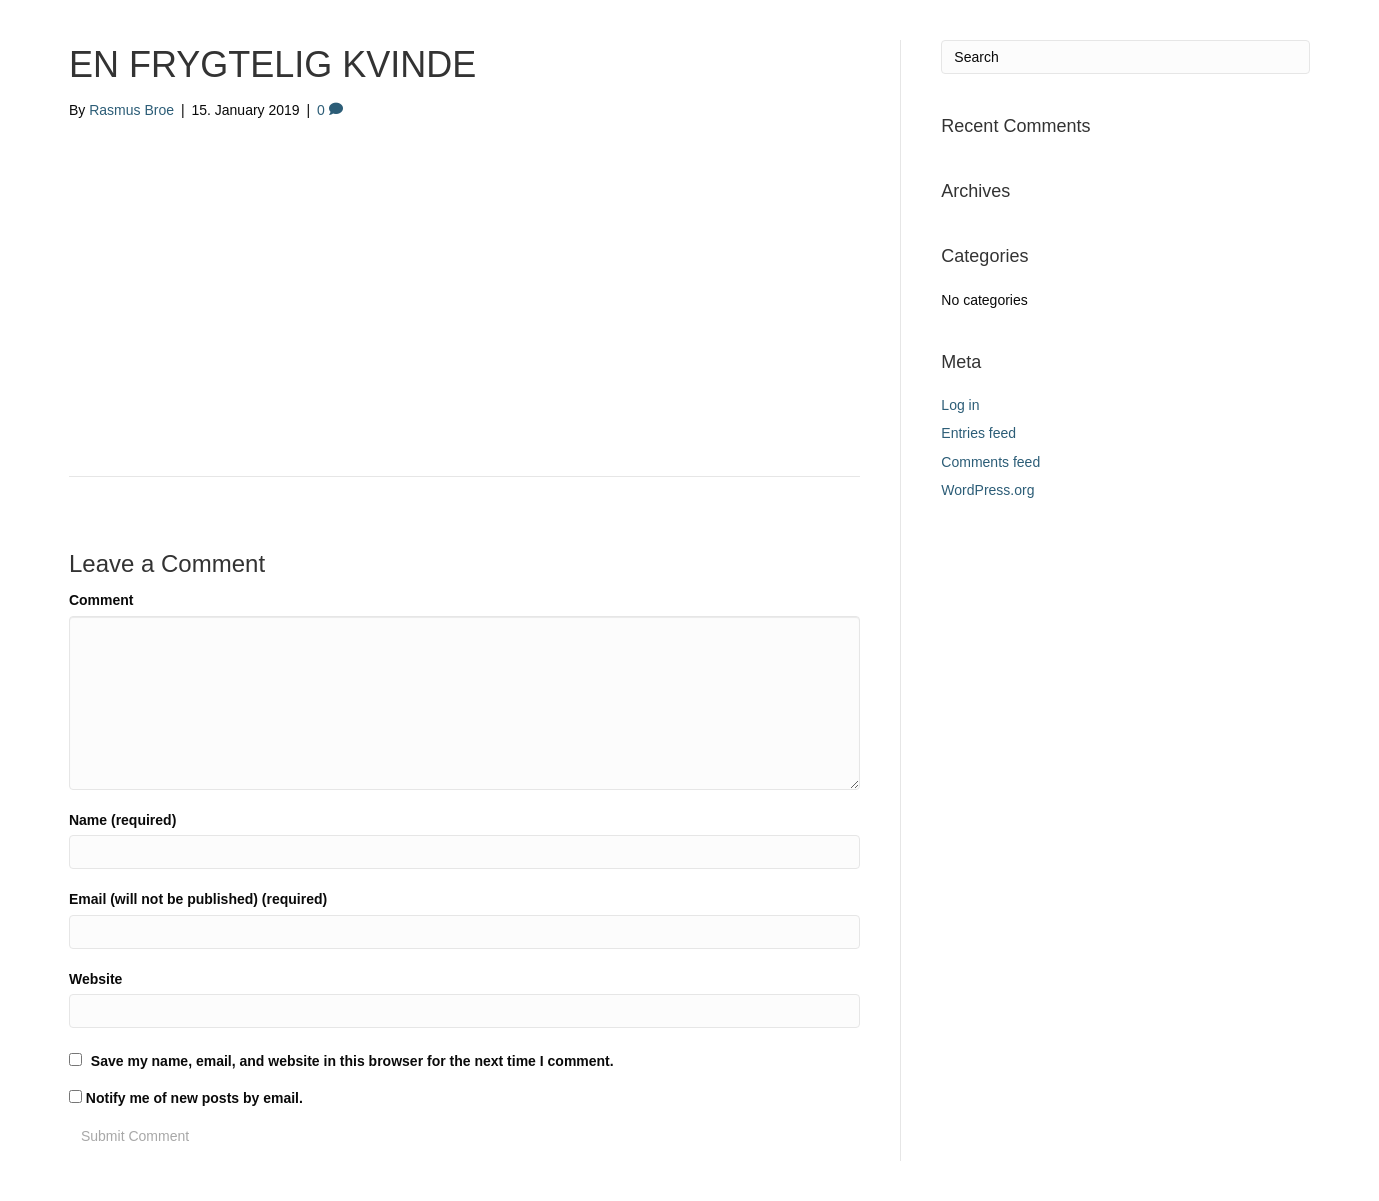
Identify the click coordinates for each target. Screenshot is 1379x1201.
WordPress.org (987, 490)
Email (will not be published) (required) (198, 899)
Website (95, 979)
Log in (960, 405)
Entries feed (978, 433)
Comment (101, 600)
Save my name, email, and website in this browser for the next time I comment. (352, 1061)
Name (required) (122, 820)
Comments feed (990, 462)
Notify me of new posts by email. (194, 1098)
